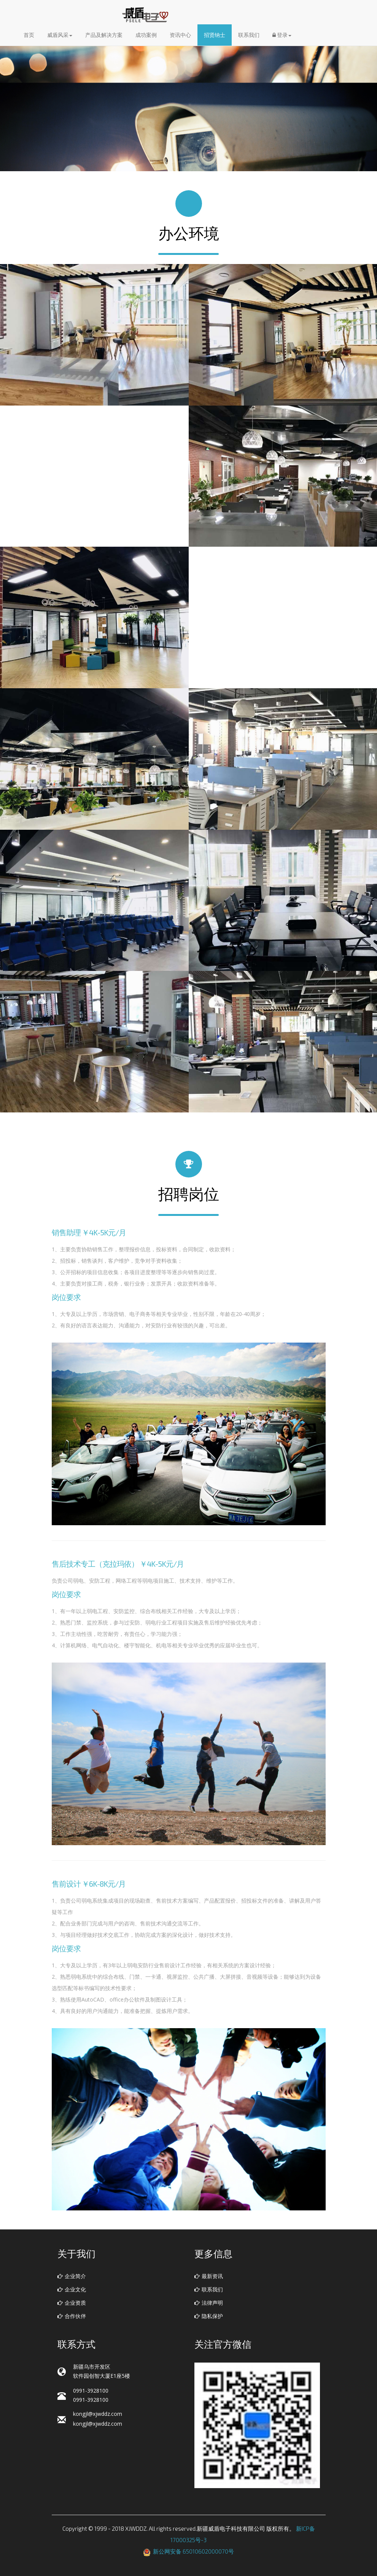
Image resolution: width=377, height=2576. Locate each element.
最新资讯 (208, 2276)
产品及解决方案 (103, 37)
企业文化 (71, 2289)
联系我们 (248, 37)
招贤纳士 (214, 37)
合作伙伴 (71, 2316)
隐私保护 (208, 2316)
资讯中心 (180, 37)
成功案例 (146, 37)
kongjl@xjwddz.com (97, 2413)
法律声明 (208, 2302)
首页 (29, 37)
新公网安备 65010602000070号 (193, 2551)
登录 (281, 37)
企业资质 (71, 2302)
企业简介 (71, 2276)
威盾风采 (59, 37)
